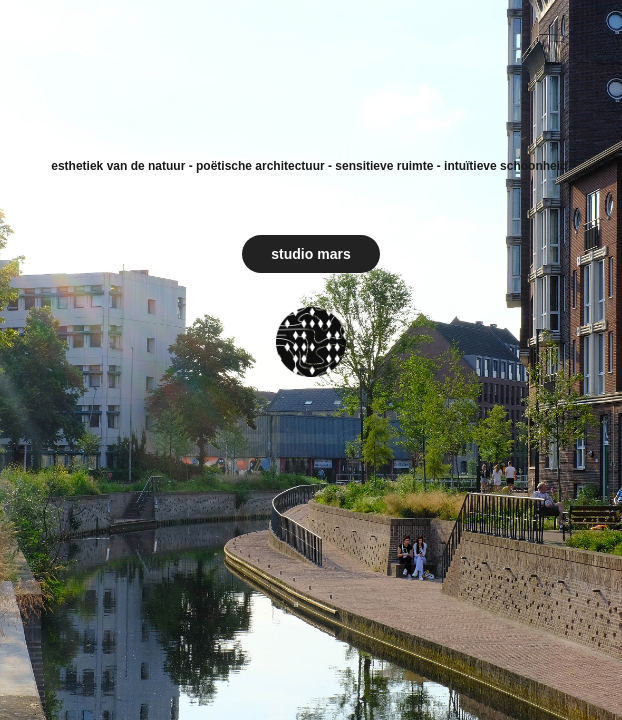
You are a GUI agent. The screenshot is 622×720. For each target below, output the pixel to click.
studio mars (310, 254)
